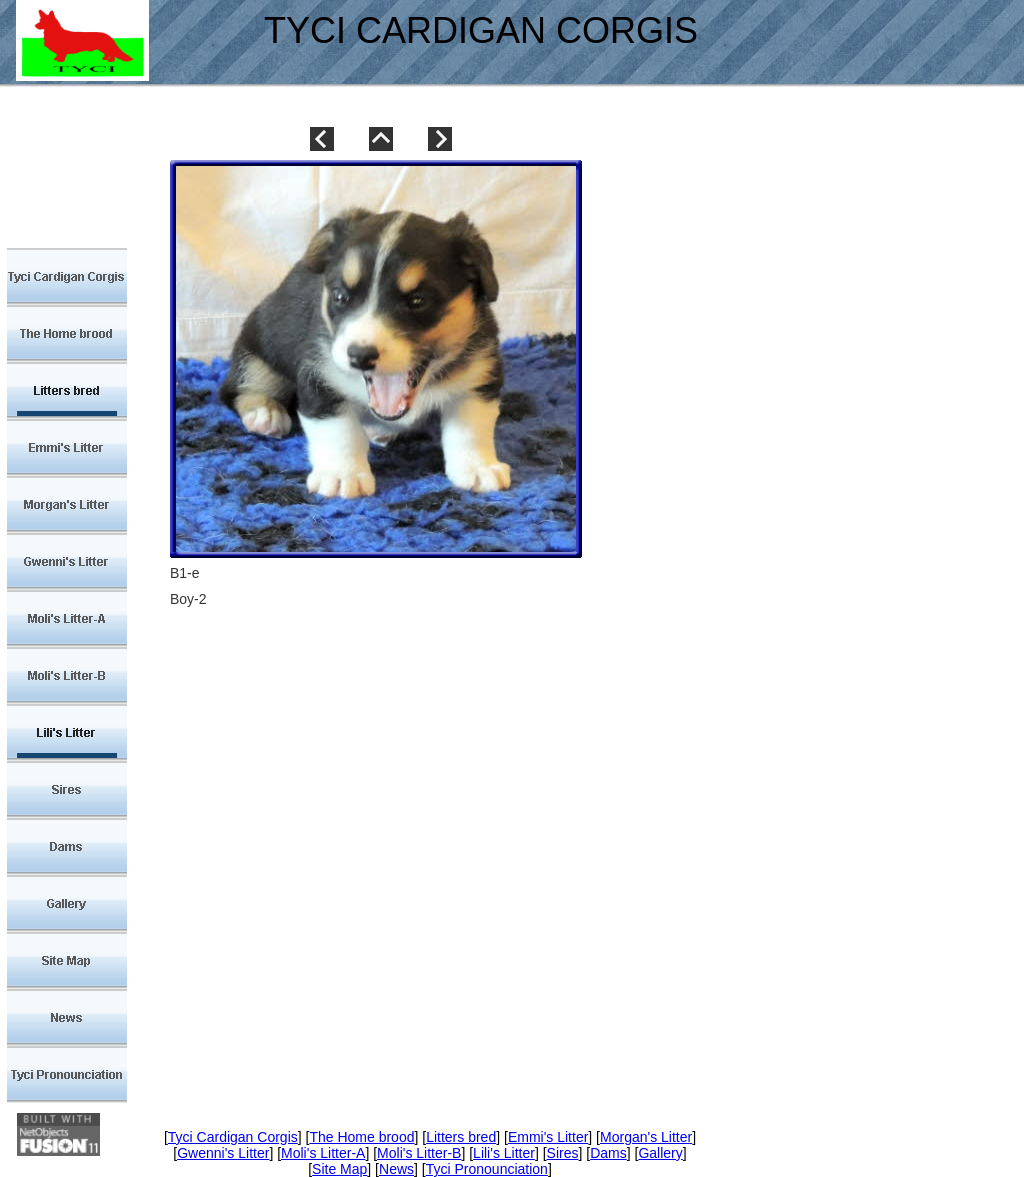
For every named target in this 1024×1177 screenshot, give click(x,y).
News (396, 1169)
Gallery (660, 1153)
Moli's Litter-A (323, 1153)
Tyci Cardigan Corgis (233, 1137)
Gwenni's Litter (223, 1153)
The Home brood (361, 1137)
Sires (563, 1153)
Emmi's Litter (548, 1137)
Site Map (339, 1169)
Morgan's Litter (646, 1137)
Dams (608, 1153)
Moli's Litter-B (419, 1153)
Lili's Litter (504, 1153)
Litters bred (461, 1137)
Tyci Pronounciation (487, 1169)
